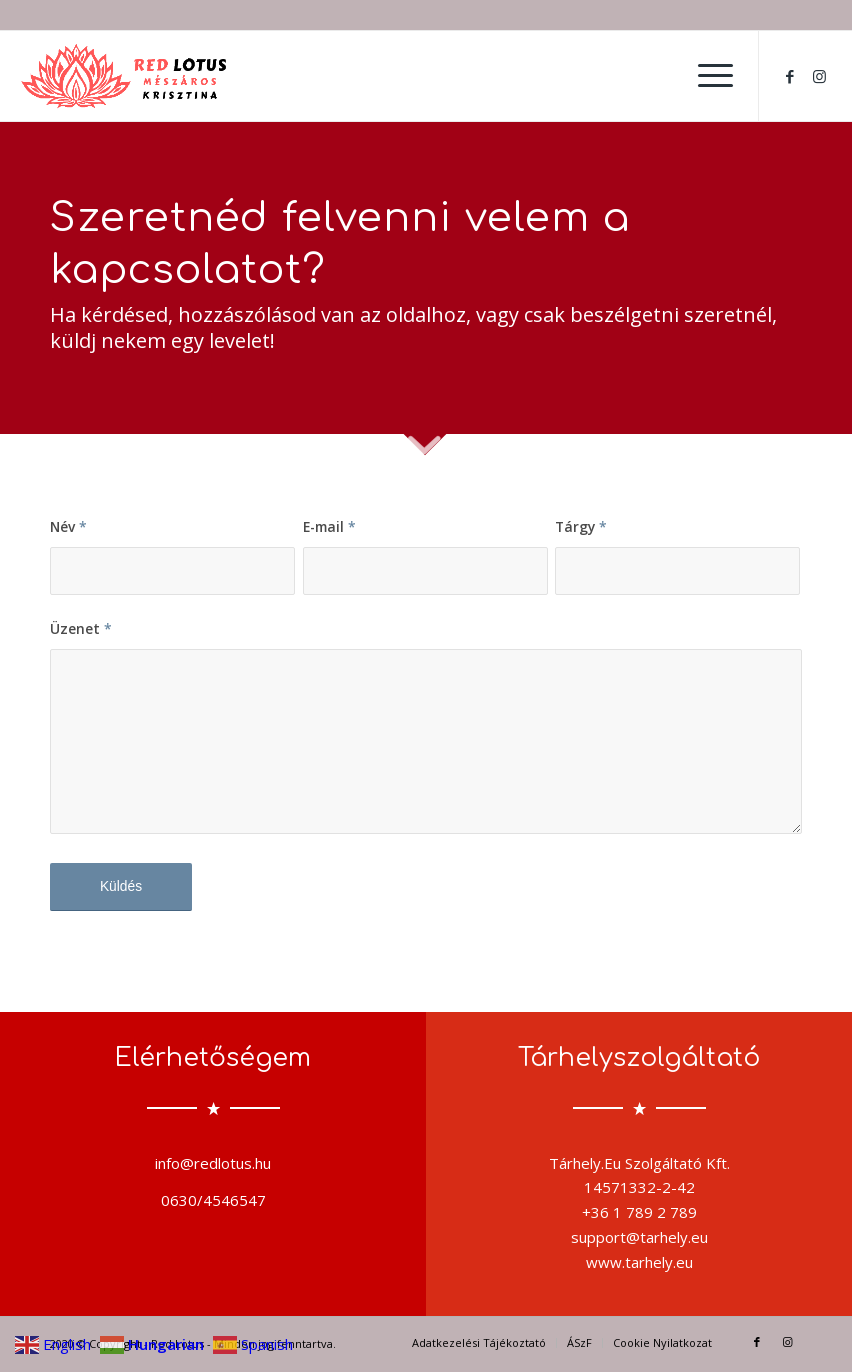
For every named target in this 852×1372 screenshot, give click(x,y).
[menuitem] (705, 76)
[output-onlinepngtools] (125, 76)
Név (68, 526)
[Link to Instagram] (820, 76)
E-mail (329, 526)
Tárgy (581, 526)
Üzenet (81, 628)
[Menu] (705, 76)
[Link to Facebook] (790, 76)
